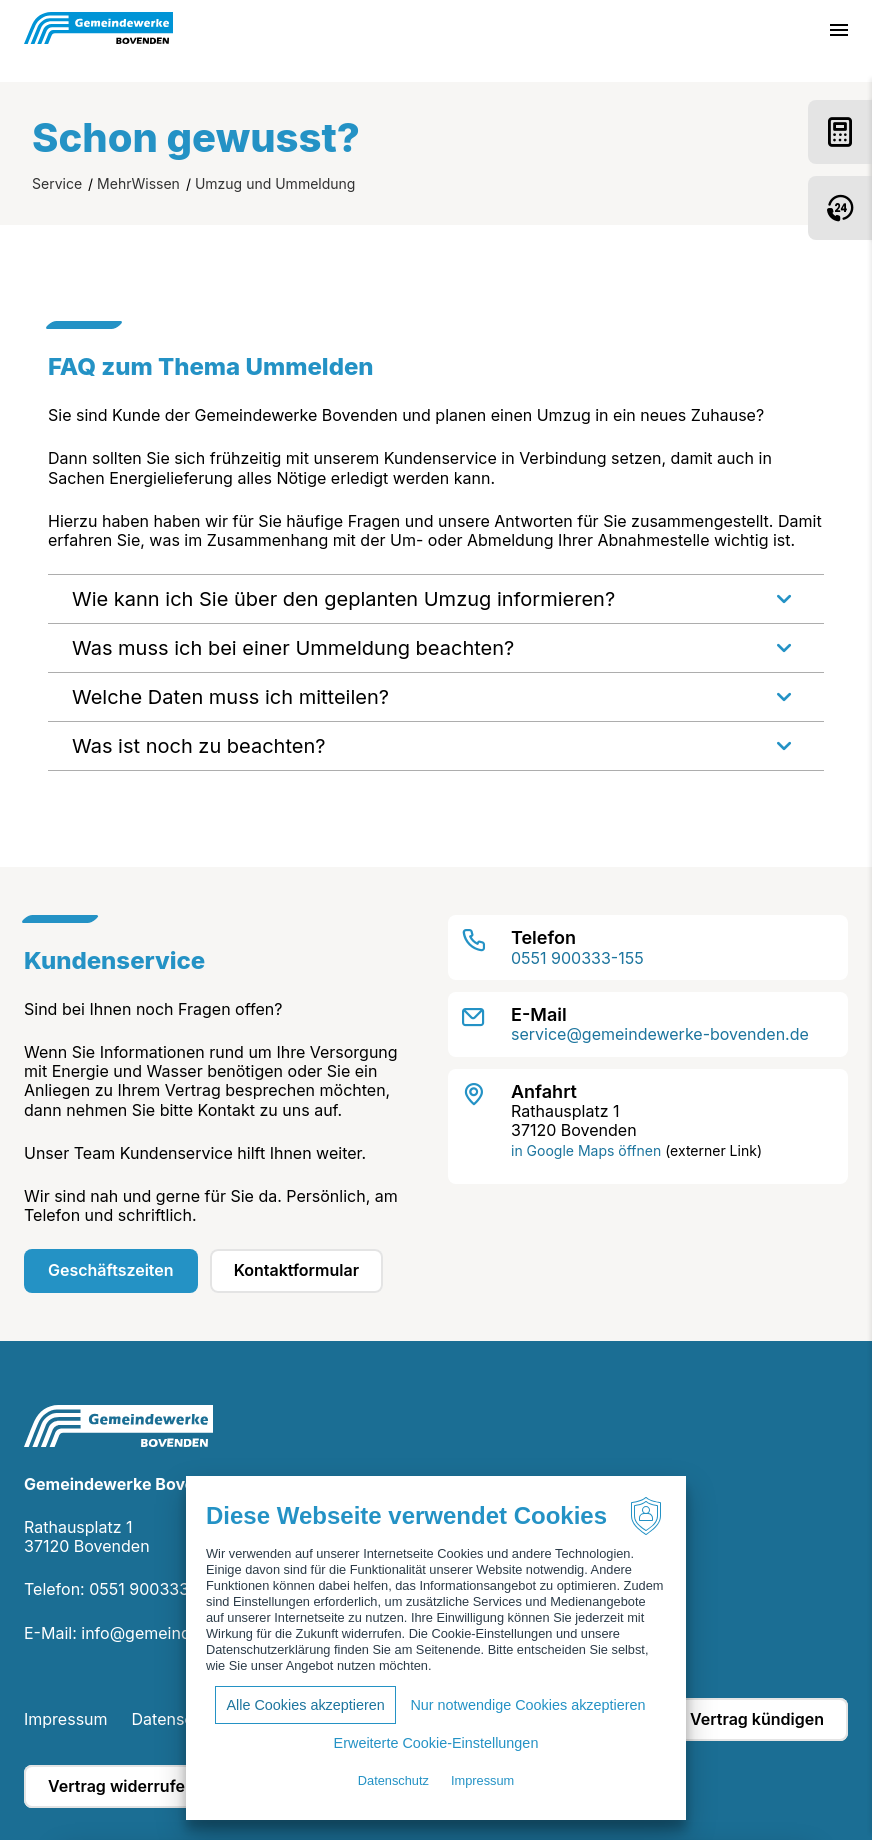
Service (57, 183)
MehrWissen (138, 183)
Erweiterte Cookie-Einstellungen (436, 1743)
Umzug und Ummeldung (275, 183)
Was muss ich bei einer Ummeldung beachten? (293, 648)
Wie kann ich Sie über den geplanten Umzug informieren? (343, 599)
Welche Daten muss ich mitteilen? (230, 697)
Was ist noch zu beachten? (199, 746)
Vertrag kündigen (757, 1719)
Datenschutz (179, 1719)
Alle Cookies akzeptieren (305, 1705)
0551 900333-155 (577, 958)
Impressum (66, 1719)
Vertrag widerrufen (121, 1786)
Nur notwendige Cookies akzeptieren (527, 1705)
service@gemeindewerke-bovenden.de (660, 1034)
